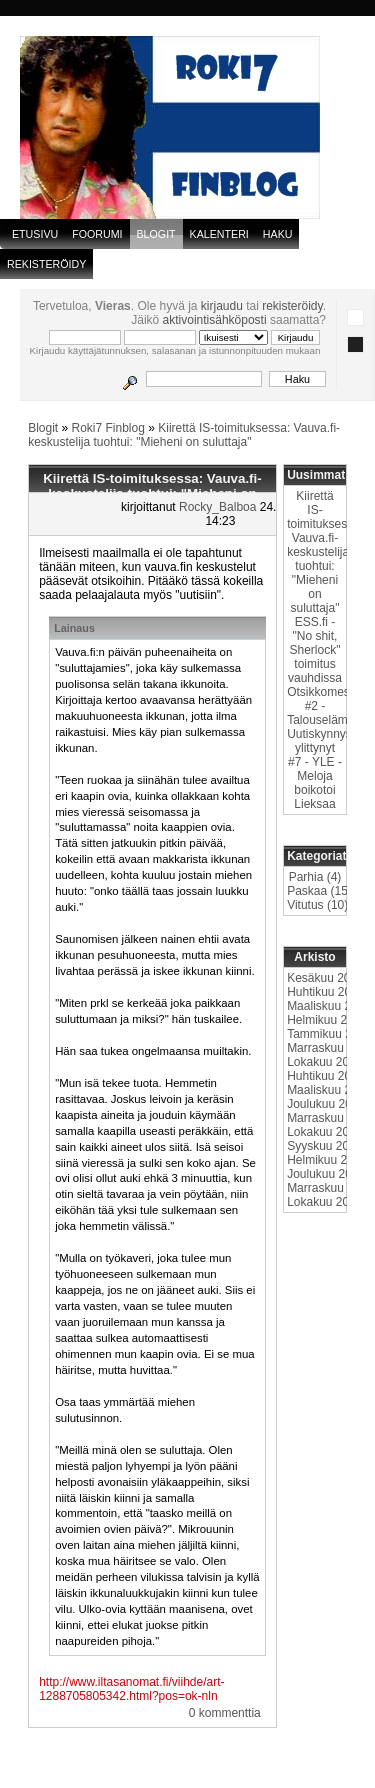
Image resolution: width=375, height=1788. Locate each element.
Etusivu (35, 234)
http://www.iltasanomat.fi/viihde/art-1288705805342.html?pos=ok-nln (131, 1689)
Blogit (43, 428)
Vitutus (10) (317, 905)
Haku (278, 234)
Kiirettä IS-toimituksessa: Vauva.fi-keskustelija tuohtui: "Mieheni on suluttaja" (184, 435)
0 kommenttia (225, 1713)
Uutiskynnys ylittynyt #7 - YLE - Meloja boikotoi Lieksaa (319, 769)
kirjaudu (222, 306)
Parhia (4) (315, 877)
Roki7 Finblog (108, 428)
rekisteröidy (292, 306)
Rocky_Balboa (217, 507)
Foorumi (97, 234)
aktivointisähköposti (215, 320)
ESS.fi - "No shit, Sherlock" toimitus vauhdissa (315, 650)
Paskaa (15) (319, 891)
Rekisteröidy (46, 264)
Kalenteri (219, 234)
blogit (156, 234)
